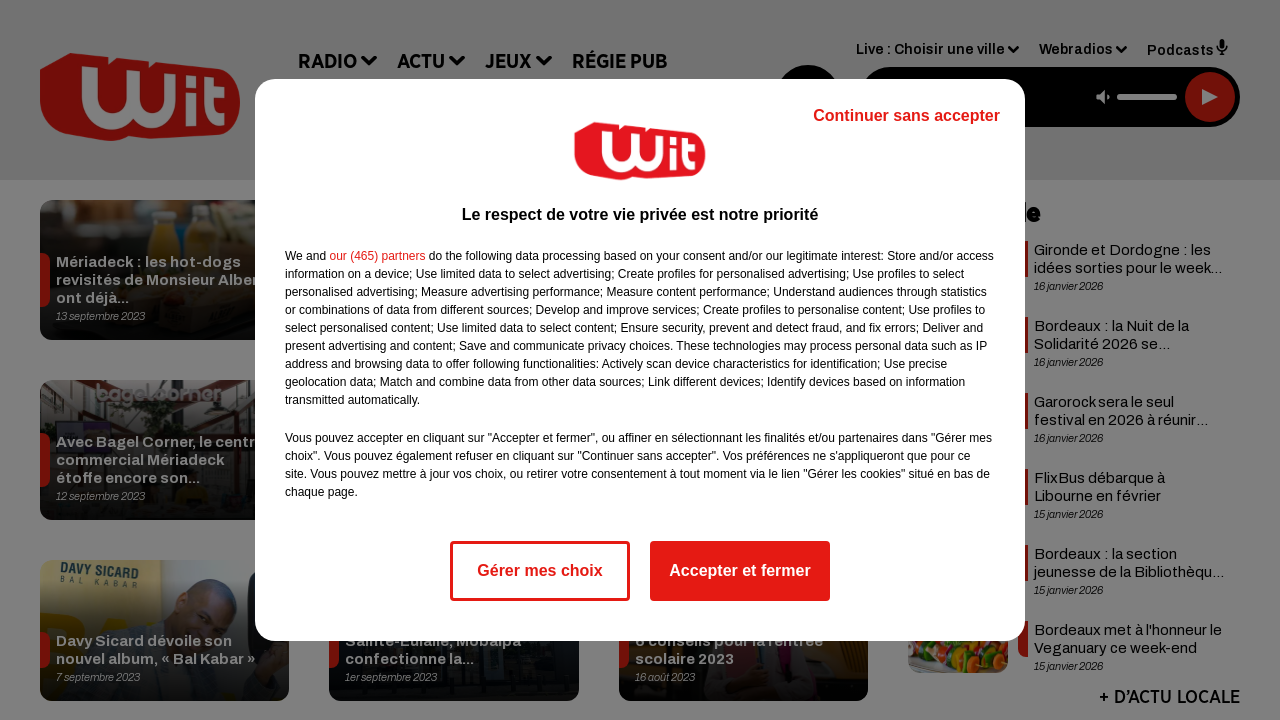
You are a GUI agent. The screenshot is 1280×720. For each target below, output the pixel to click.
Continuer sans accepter (906, 115)
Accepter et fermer (739, 570)
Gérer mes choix (539, 570)
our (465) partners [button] (377, 256)
